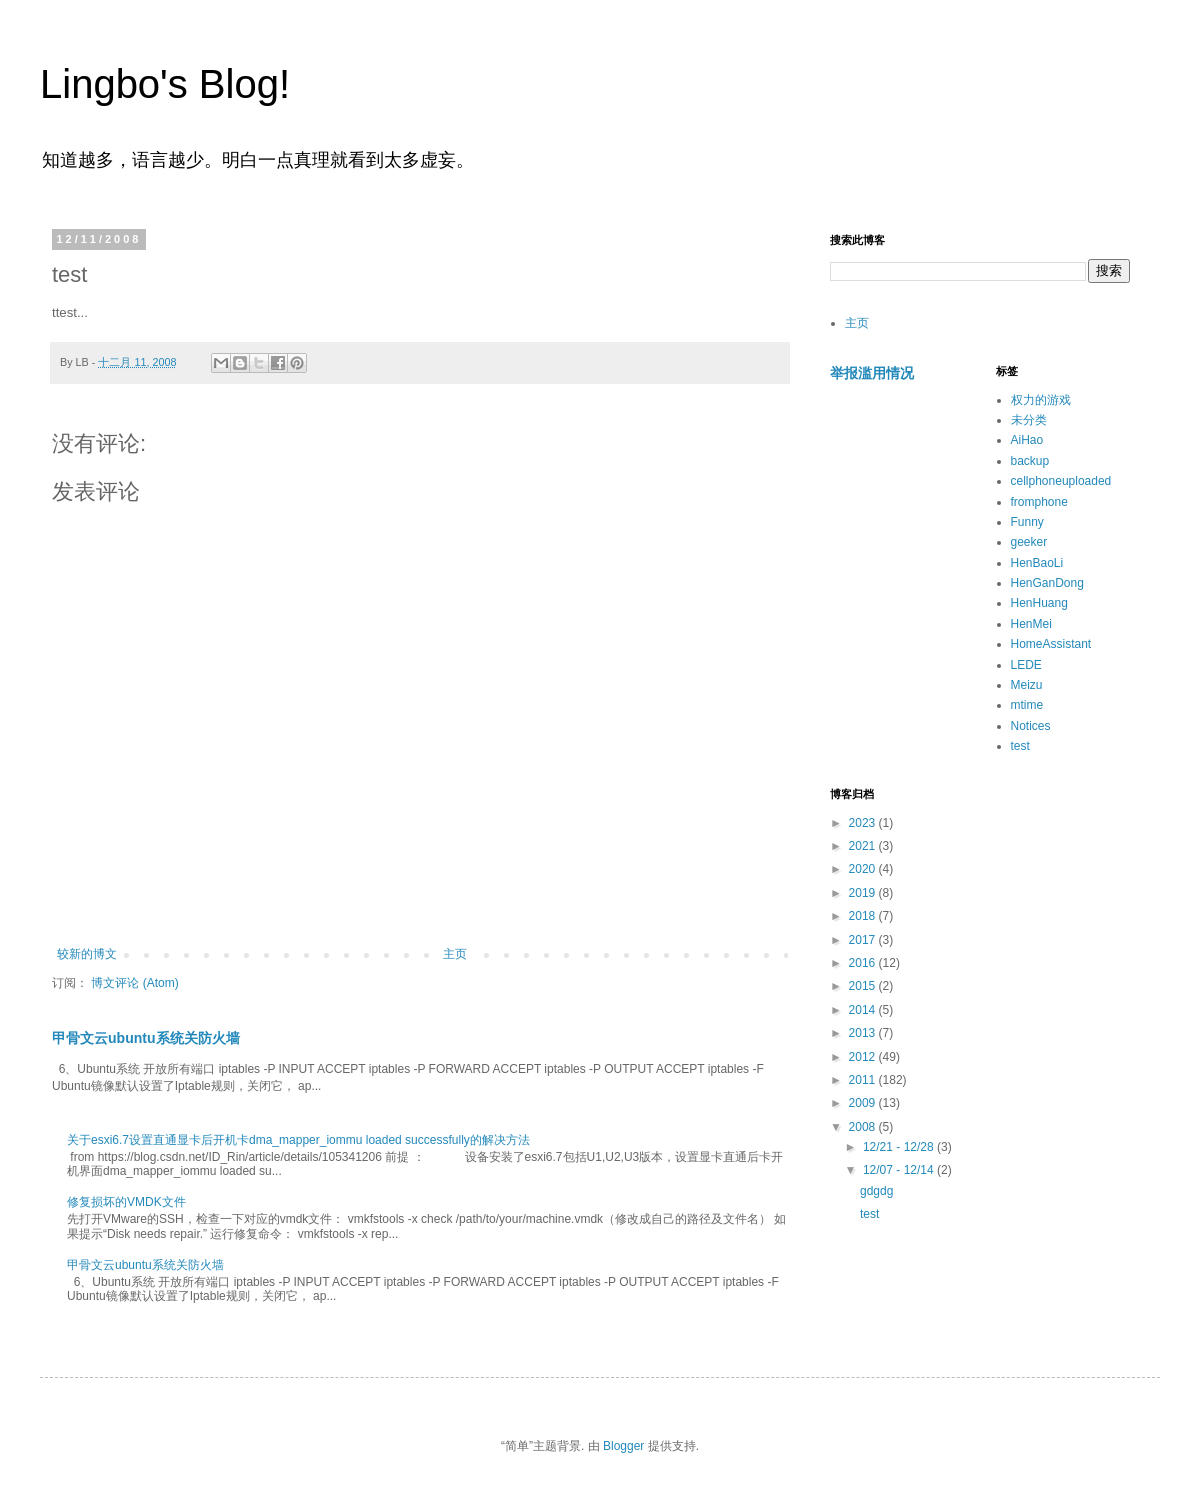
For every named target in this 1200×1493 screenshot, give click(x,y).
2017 (864, 940)
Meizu (1027, 685)
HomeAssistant (1051, 644)
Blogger (623, 1446)
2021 (864, 846)
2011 (864, 1080)
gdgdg (876, 1191)
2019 (864, 893)
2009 (864, 1103)
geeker (1029, 542)
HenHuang (1039, 603)
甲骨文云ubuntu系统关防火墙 (146, 1038)
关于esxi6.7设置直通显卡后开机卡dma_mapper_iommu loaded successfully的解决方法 (298, 1140)
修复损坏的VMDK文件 (126, 1202)
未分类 (1029, 420)
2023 (864, 823)
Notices (1031, 726)
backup (1030, 461)
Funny (1027, 522)
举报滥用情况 (872, 373)
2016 (864, 963)
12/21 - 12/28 (900, 1147)
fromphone (1039, 502)
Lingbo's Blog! (165, 84)
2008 (864, 1127)
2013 (864, 1033)
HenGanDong (1047, 583)
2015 (864, 986)
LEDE (1026, 665)
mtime (1027, 705)
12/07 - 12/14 (900, 1170)
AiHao (1027, 440)
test (1020, 746)
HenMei (1031, 624)
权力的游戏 (1041, 400)
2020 (864, 869)
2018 (864, 916)
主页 (455, 954)
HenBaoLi (1037, 563)
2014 (864, 1010)
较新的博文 (87, 954)
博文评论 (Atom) (134, 983)
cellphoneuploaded (1061, 481)
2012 (864, 1057)
